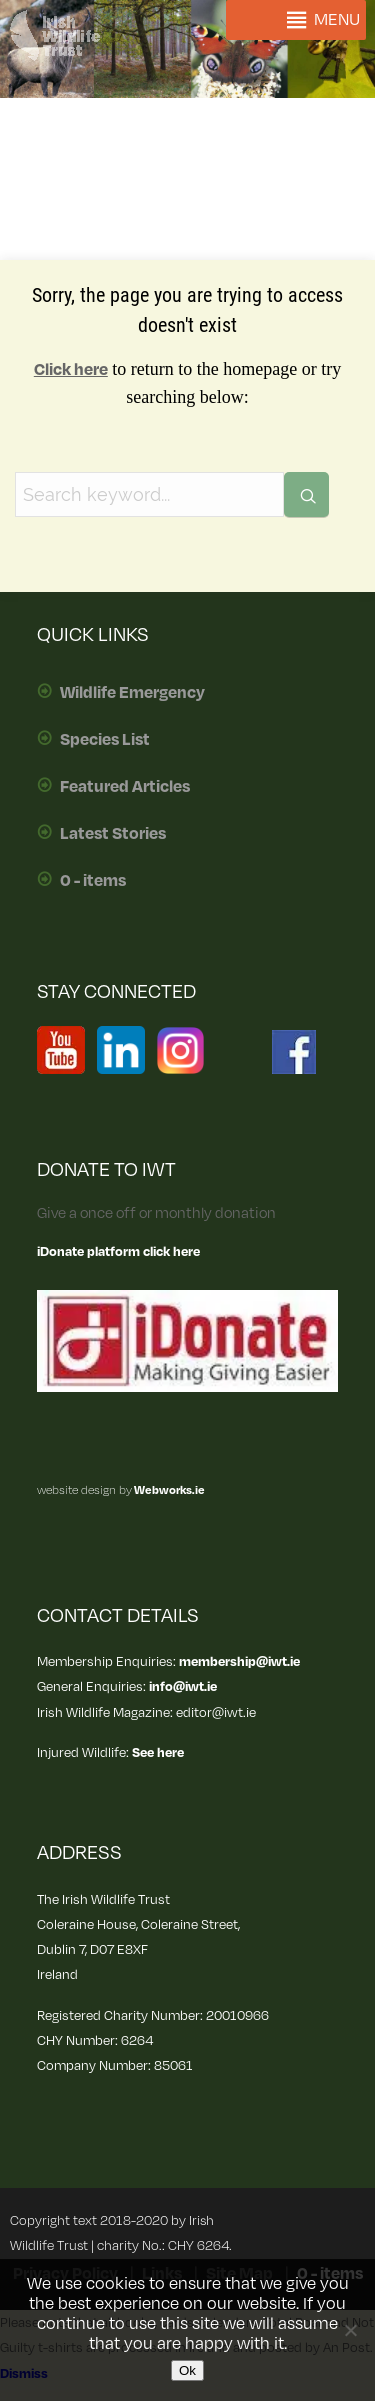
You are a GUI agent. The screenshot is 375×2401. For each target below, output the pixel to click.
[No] (350, 2330)
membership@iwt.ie (239, 1661)
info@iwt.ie (183, 1686)
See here (158, 1752)
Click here (71, 370)
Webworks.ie (168, 1490)
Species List (105, 740)
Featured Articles (125, 787)
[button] (337, 20)
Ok (187, 2370)
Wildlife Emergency (132, 693)
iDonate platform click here (118, 1251)
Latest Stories (113, 834)
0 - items (93, 881)
